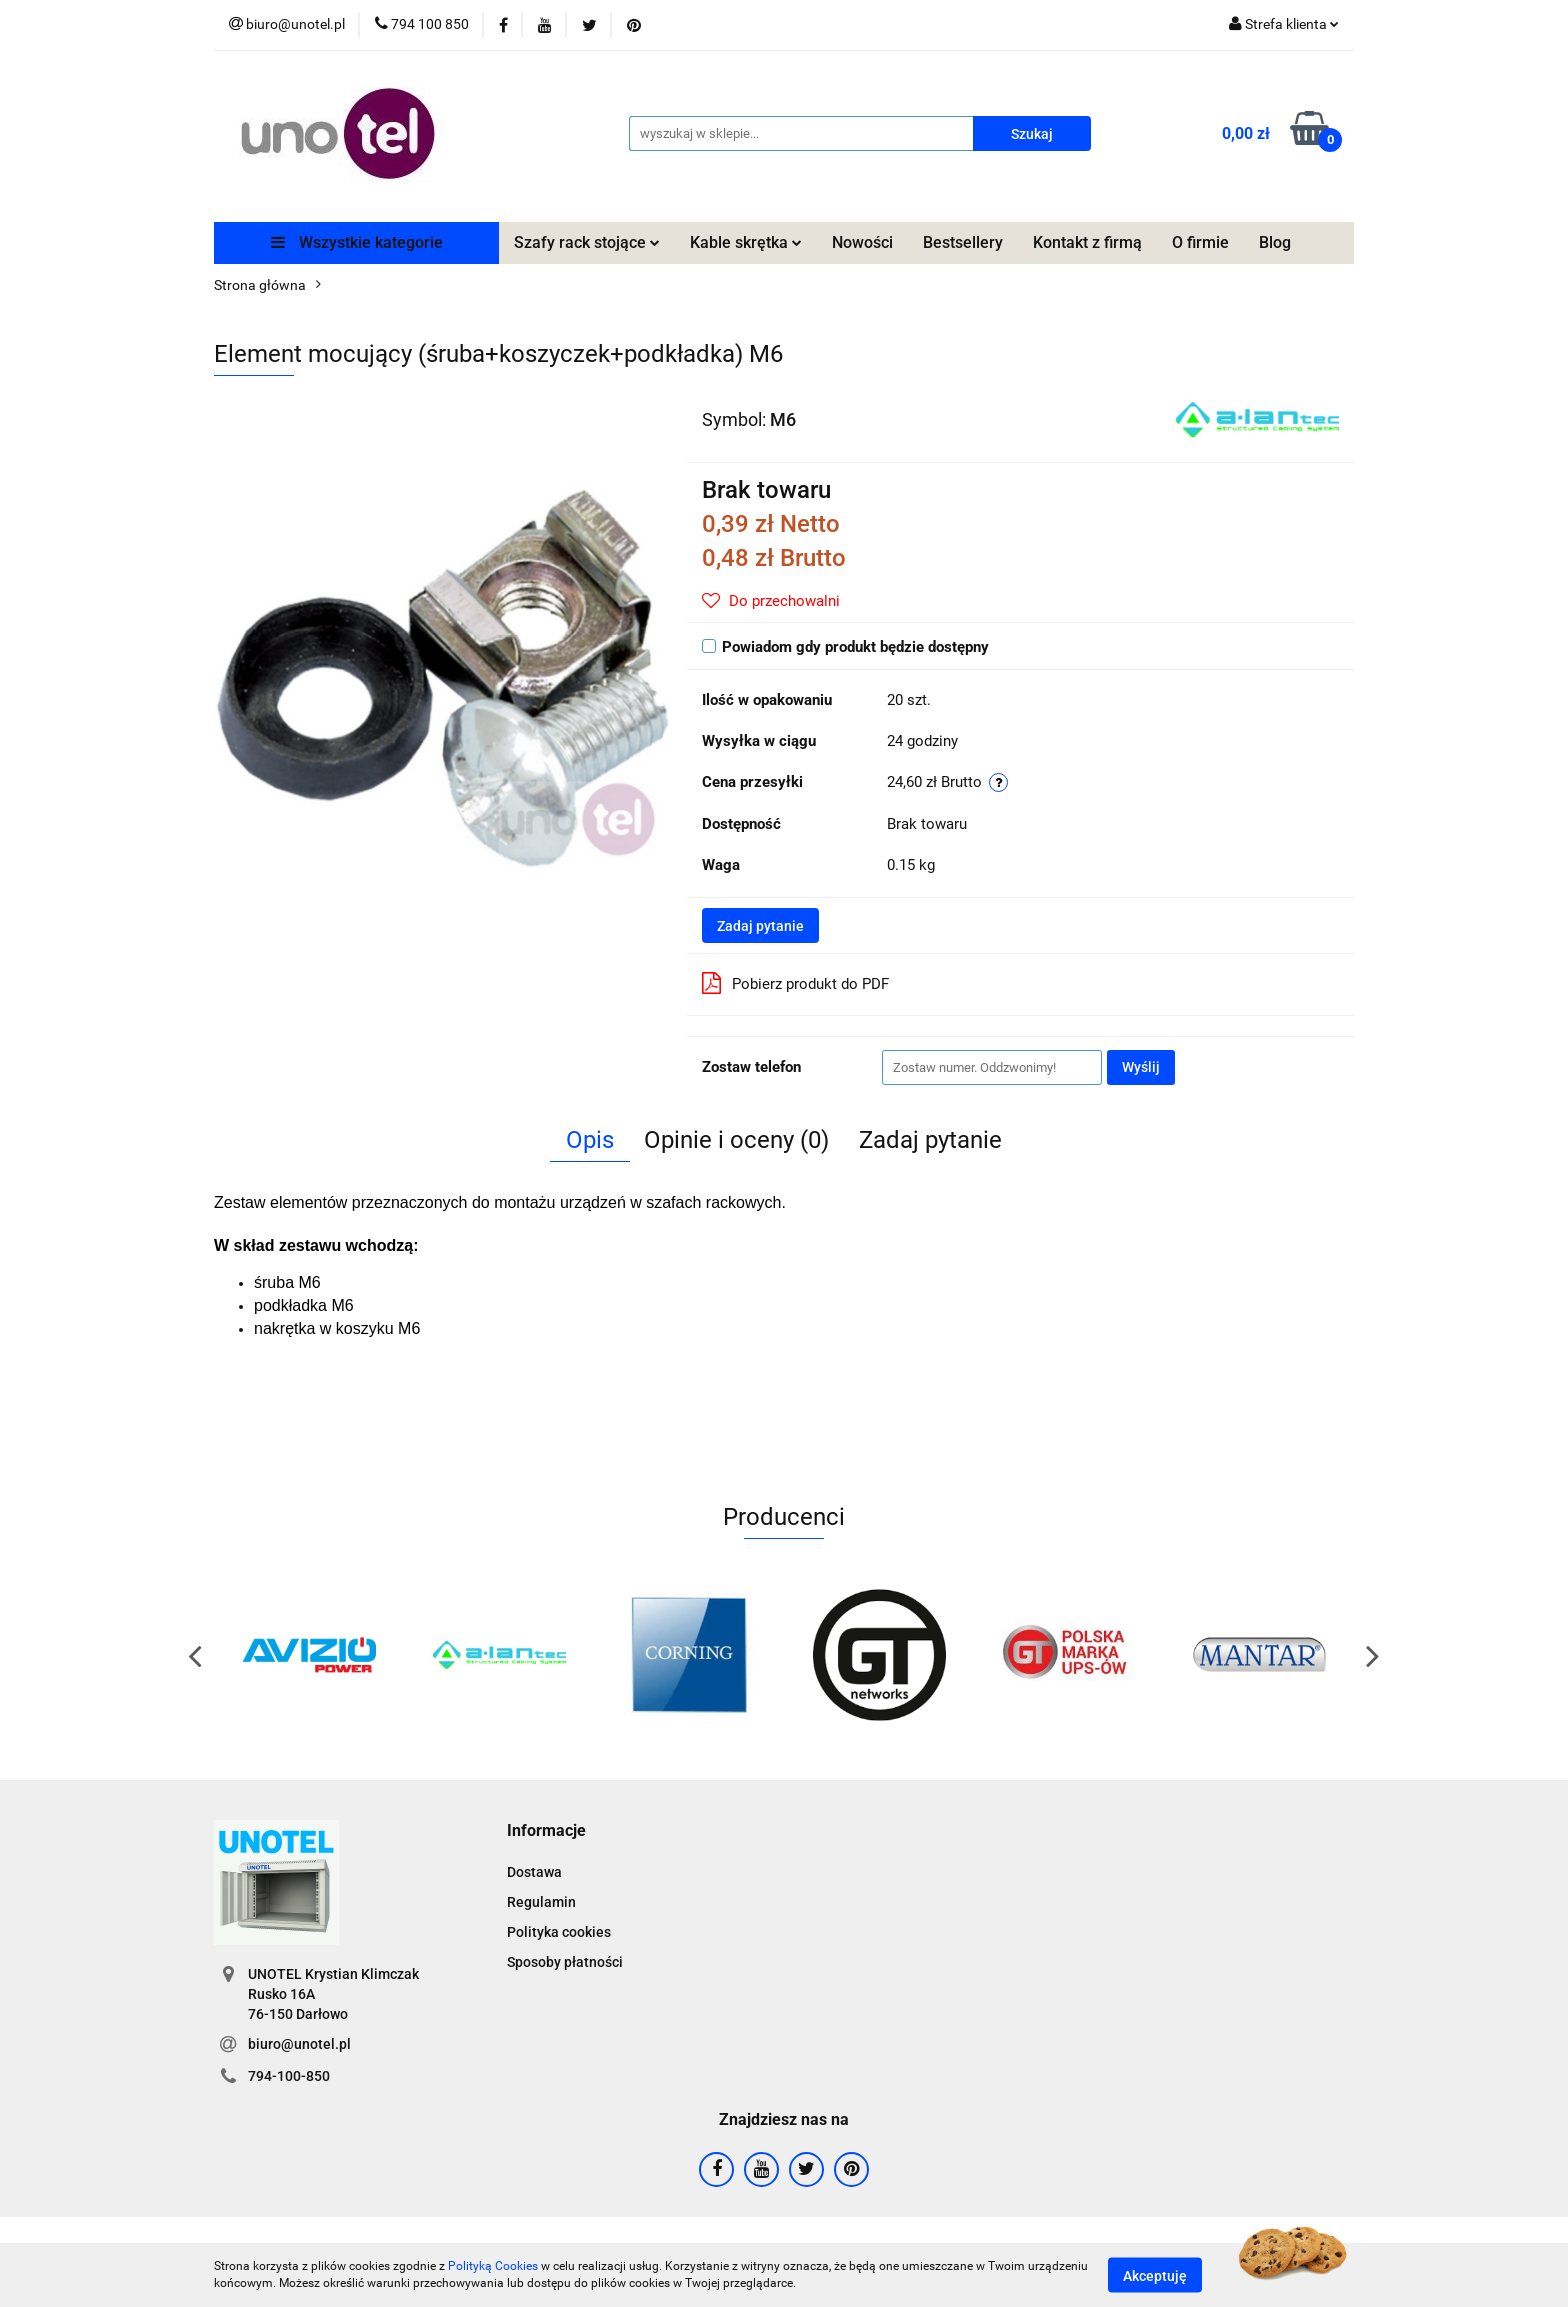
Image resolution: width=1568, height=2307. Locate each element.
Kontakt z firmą (1087, 242)
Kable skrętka (746, 242)
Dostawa (534, 1872)
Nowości (862, 242)
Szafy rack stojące (587, 242)
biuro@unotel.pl (299, 2044)
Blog (1275, 242)
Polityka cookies (559, 1932)
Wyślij (1141, 1067)
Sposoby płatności (565, 1962)
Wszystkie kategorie (357, 242)
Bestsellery (963, 242)
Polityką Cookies (493, 2266)
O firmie (1200, 242)
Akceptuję (1155, 2275)
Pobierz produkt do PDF (795, 983)
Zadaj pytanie (760, 926)
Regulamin (541, 1902)
